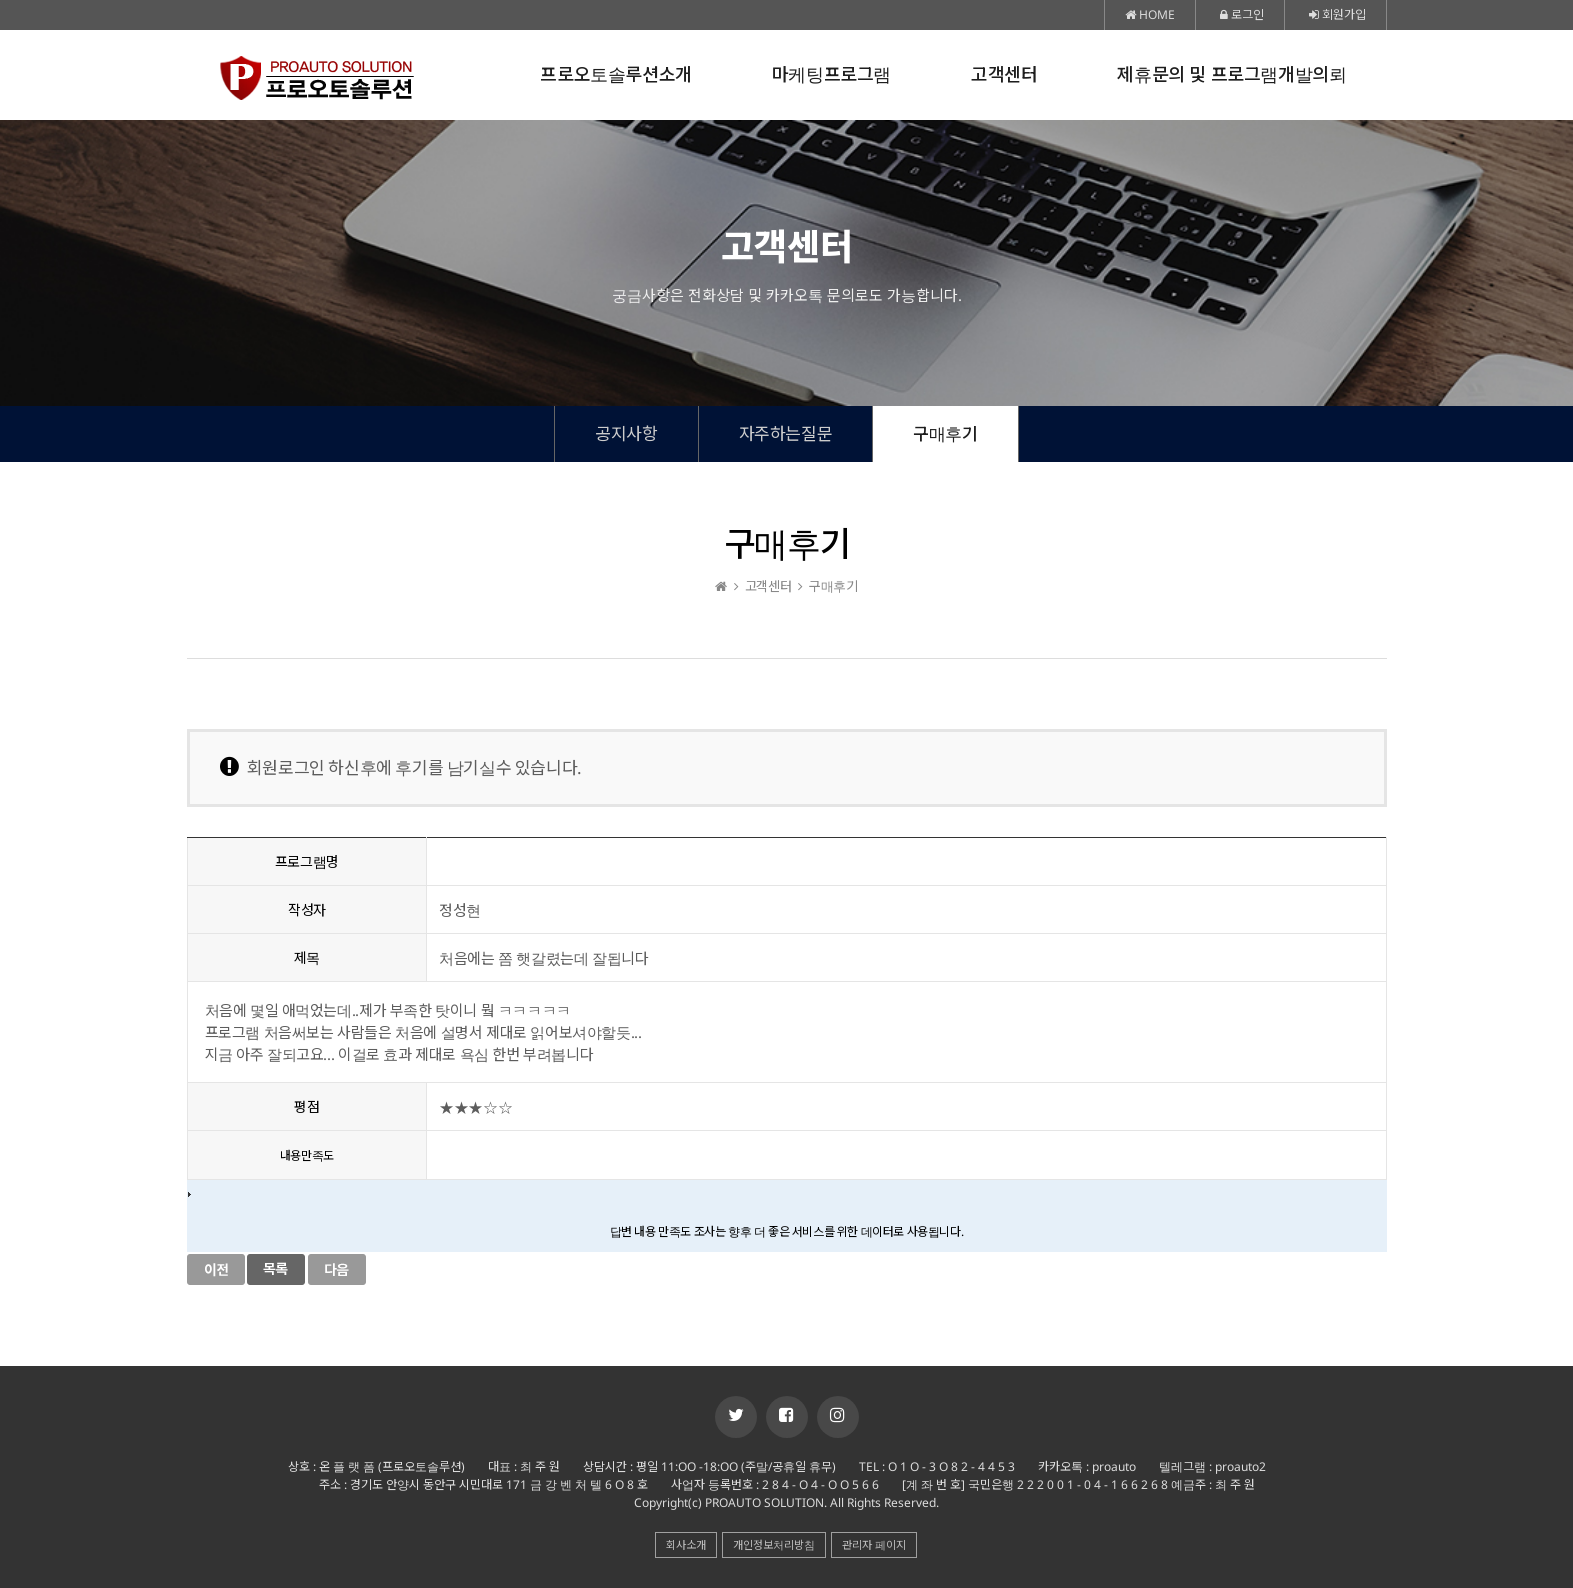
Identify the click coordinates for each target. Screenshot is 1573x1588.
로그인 (1242, 14)
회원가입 (1337, 14)
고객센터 (1004, 75)
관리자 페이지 (874, 1544)
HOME (1150, 14)
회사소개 (686, 1544)
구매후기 (945, 433)
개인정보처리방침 (774, 1544)
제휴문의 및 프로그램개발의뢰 (1231, 75)
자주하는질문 (786, 433)
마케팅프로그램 (831, 75)
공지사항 (626, 433)
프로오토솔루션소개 (615, 75)
